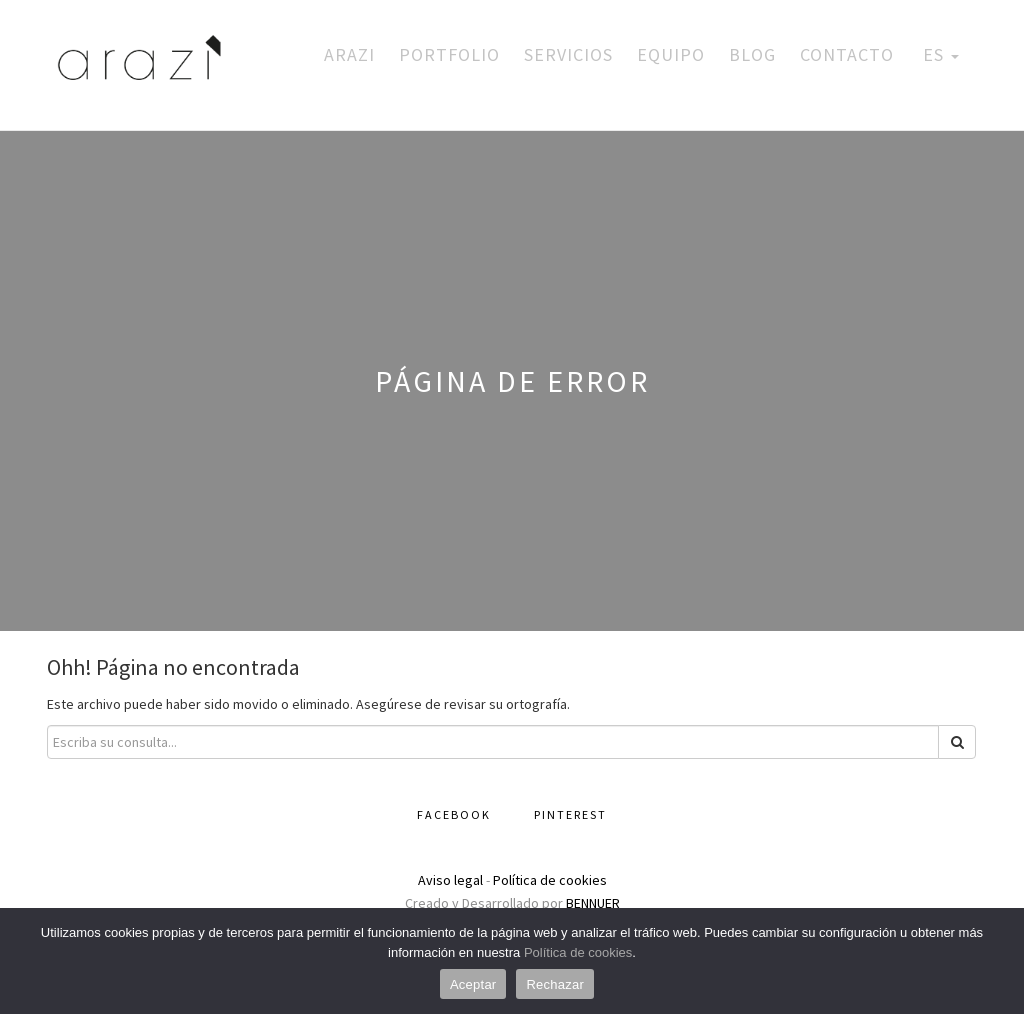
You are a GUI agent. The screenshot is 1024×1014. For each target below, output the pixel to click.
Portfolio (449, 54)
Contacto (847, 54)
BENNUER (593, 903)
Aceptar (473, 984)
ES (938, 54)
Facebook (454, 814)
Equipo (671, 54)
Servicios (568, 54)
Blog (752, 54)
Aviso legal (450, 880)
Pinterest (570, 814)
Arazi (349, 54)
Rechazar (555, 984)
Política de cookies (550, 880)
